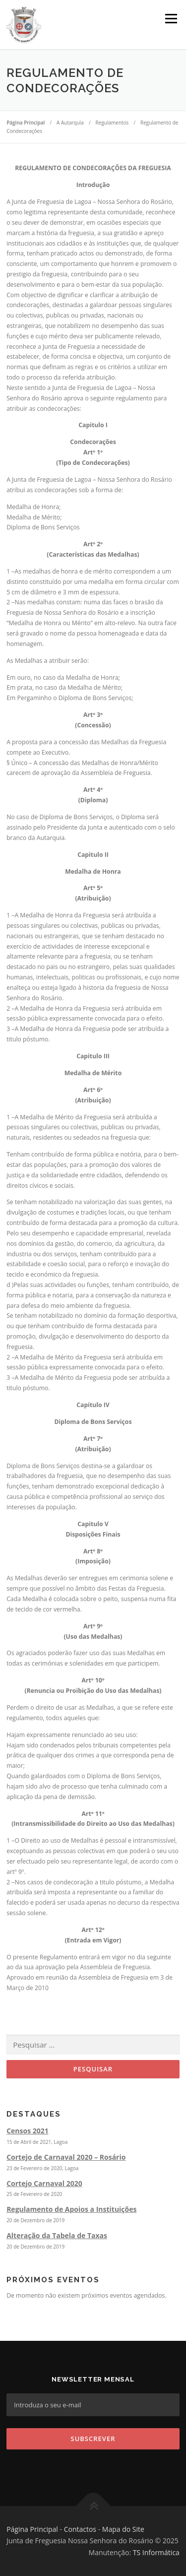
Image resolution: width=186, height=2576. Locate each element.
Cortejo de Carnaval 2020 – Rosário (65, 2157)
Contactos (80, 2529)
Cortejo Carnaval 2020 (44, 2183)
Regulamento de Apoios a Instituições (71, 2209)
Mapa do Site (123, 2529)
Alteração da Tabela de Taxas (56, 2235)
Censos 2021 (27, 2130)
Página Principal (32, 2529)
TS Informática (156, 2552)
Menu (170, 18)
